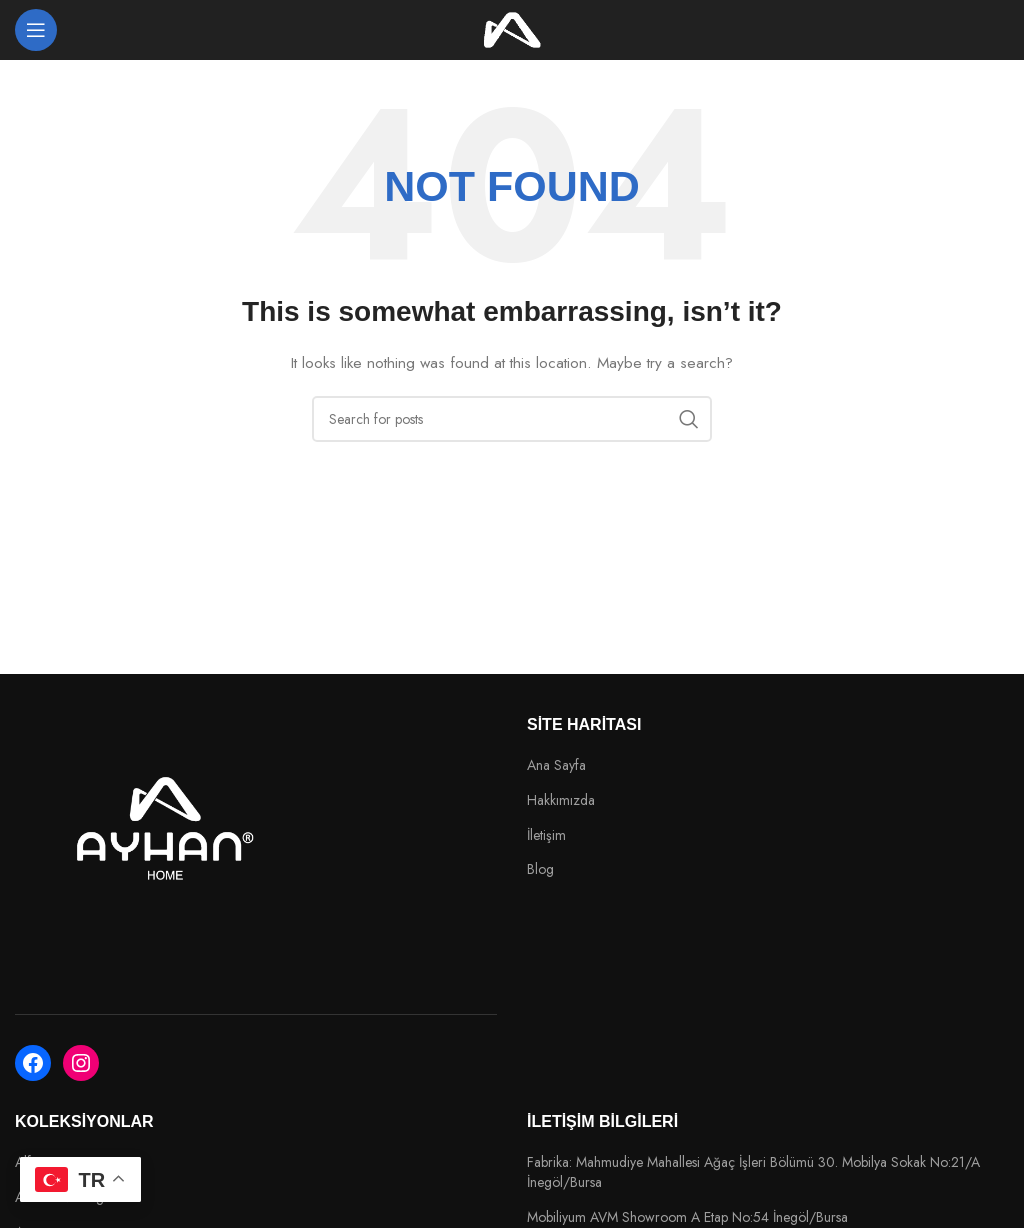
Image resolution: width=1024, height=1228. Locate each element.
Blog (540, 869)
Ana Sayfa (556, 765)
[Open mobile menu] (36, 30)
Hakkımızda (561, 800)
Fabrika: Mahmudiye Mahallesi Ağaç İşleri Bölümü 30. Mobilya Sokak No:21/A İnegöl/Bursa (753, 1172)
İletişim (546, 835)
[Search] (512, 419)
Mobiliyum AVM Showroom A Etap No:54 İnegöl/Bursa (687, 1217)
